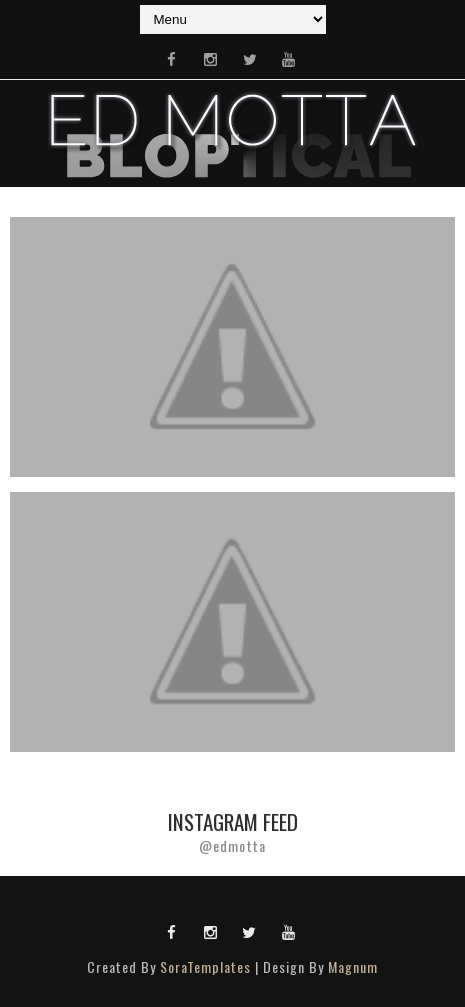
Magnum (353, 966)
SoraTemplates (205, 966)
